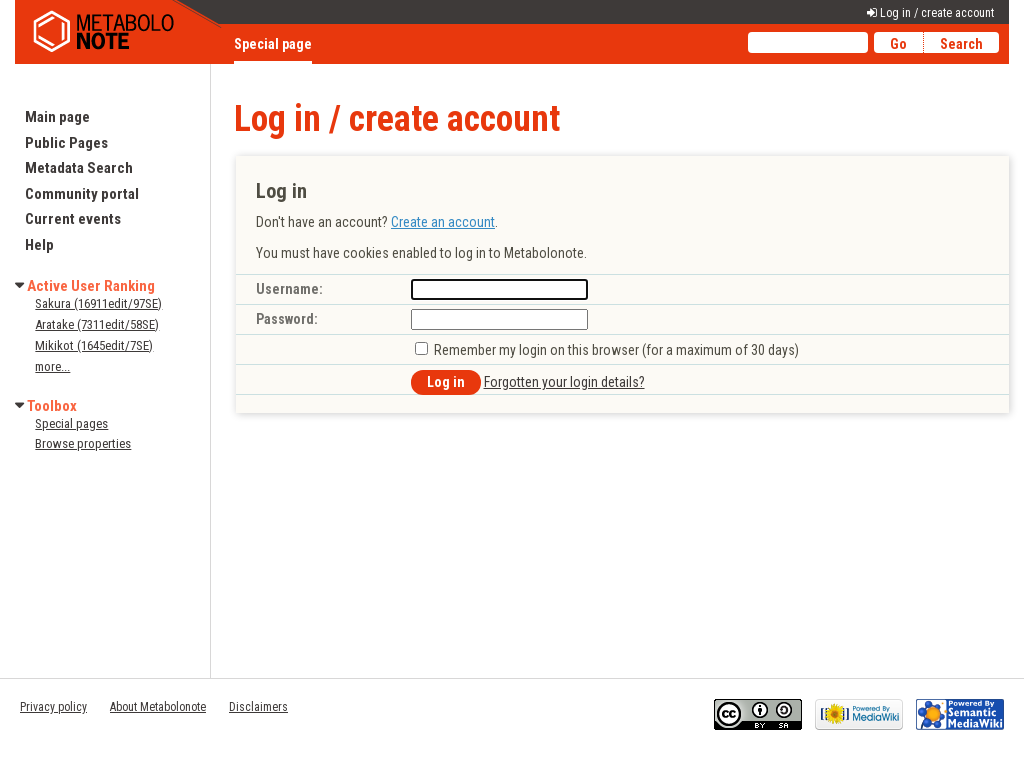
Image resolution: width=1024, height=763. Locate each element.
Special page (273, 44)
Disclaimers (258, 707)
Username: (289, 289)
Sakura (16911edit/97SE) (98, 303)
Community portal (82, 194)
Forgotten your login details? (564, 382)
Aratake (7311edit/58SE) (97, 324)
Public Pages (66, 143)
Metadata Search (79, 168)
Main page (57, 117)
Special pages (71, 423)
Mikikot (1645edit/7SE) (94, 345)
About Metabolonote (158, 707)
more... (52, 366)
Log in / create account (937, 13)
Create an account (443, 222)
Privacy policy (53, 707)
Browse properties (83, 443)
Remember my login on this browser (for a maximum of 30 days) (616, 350)
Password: (287, 319)
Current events (73, 219)
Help (39, 245)
